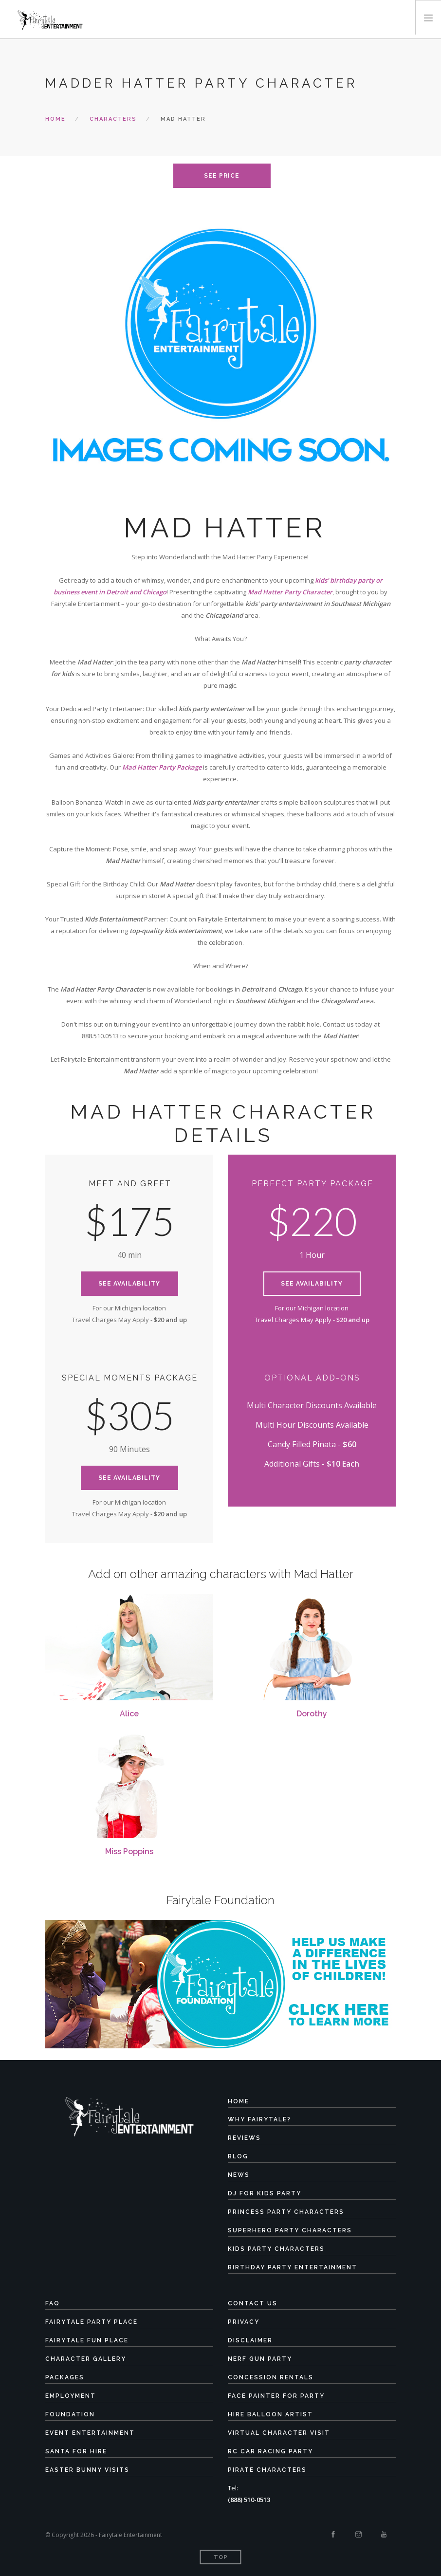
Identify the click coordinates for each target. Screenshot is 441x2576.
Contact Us (252, 2303)
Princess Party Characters (286, 2211)
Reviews (244, 2137)
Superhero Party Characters (290, 2230)
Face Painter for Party (276, 2395)
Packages (64, 2377)
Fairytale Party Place (91, 2321)
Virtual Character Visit (279, 2432)
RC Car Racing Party (270, 2451)
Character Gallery (85, 2358)
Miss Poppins (129, 1851)
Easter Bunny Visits (87, 2469)
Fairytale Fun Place (87, 2340)
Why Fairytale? (259, 2119)
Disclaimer (250, 2340)
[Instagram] (358, 2534)
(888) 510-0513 (249, 2499)
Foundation (70, 2414)
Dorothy (311, 1713)
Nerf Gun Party (260, 2358)
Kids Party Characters (276, 2248)
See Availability (129, 1283)
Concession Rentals (270, 2377)
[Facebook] (333, 2534)
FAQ (52, 2303)
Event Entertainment (90, 2432)
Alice (129, 1713)
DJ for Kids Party (264, 2193)
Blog (238, 2156)
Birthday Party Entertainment (292, 2267)
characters (113, 119)
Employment (70, 2395)
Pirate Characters (267, 2469)
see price (221, 175)
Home (55, 119)
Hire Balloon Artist (270, 2414)
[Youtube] (384, 2534)
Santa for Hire (76, 2451)
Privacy (243, 2321)
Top (221, 2557)
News (239, 2174)
